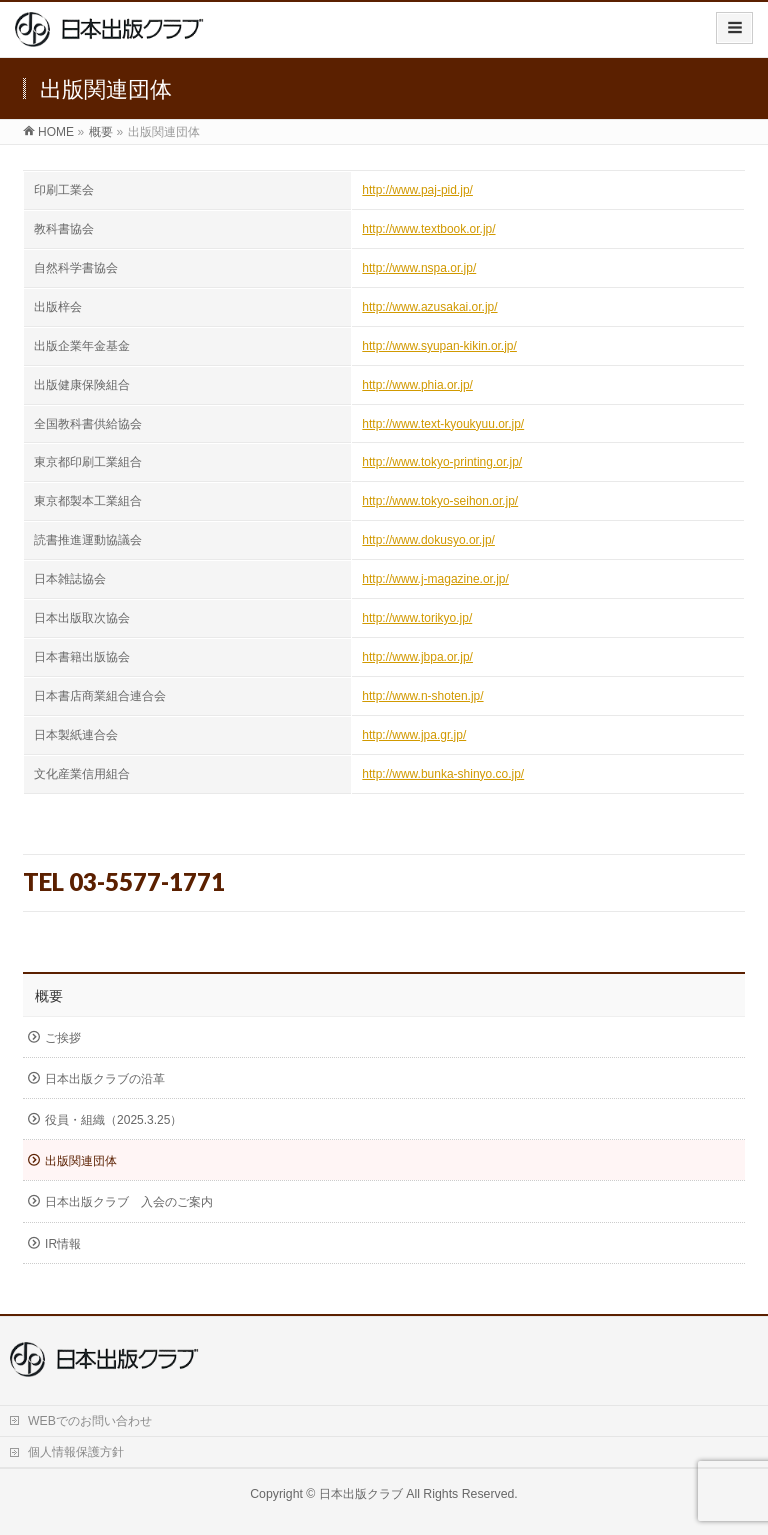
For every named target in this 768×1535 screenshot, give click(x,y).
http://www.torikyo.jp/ (417, 618)
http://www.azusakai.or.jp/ (429, 307)
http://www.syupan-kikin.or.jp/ (439, 346)
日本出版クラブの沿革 (105, 1079)
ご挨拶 (63, 1038)
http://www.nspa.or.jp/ (419, 268)
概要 (49, 996)
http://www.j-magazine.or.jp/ (435, 579)
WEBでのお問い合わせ (90, 1421)
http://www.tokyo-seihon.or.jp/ (440, 501)
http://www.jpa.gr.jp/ (414, 735)
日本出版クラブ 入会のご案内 (129, 1202)
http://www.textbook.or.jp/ (428, 229)
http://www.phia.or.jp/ (417, 385)
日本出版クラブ (361, 1494)
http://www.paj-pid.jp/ (417, 190)
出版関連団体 (81, 1161)
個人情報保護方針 (76, 1452)
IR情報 (63, 1244)
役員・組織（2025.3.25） (113, 1120)
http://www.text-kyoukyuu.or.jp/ (443, 424)
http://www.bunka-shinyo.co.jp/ (443, 774)
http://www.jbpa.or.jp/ (417, 657)
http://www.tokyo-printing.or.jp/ (442, 462)
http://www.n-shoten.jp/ (422, 696)
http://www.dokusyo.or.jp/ (428, 540)
